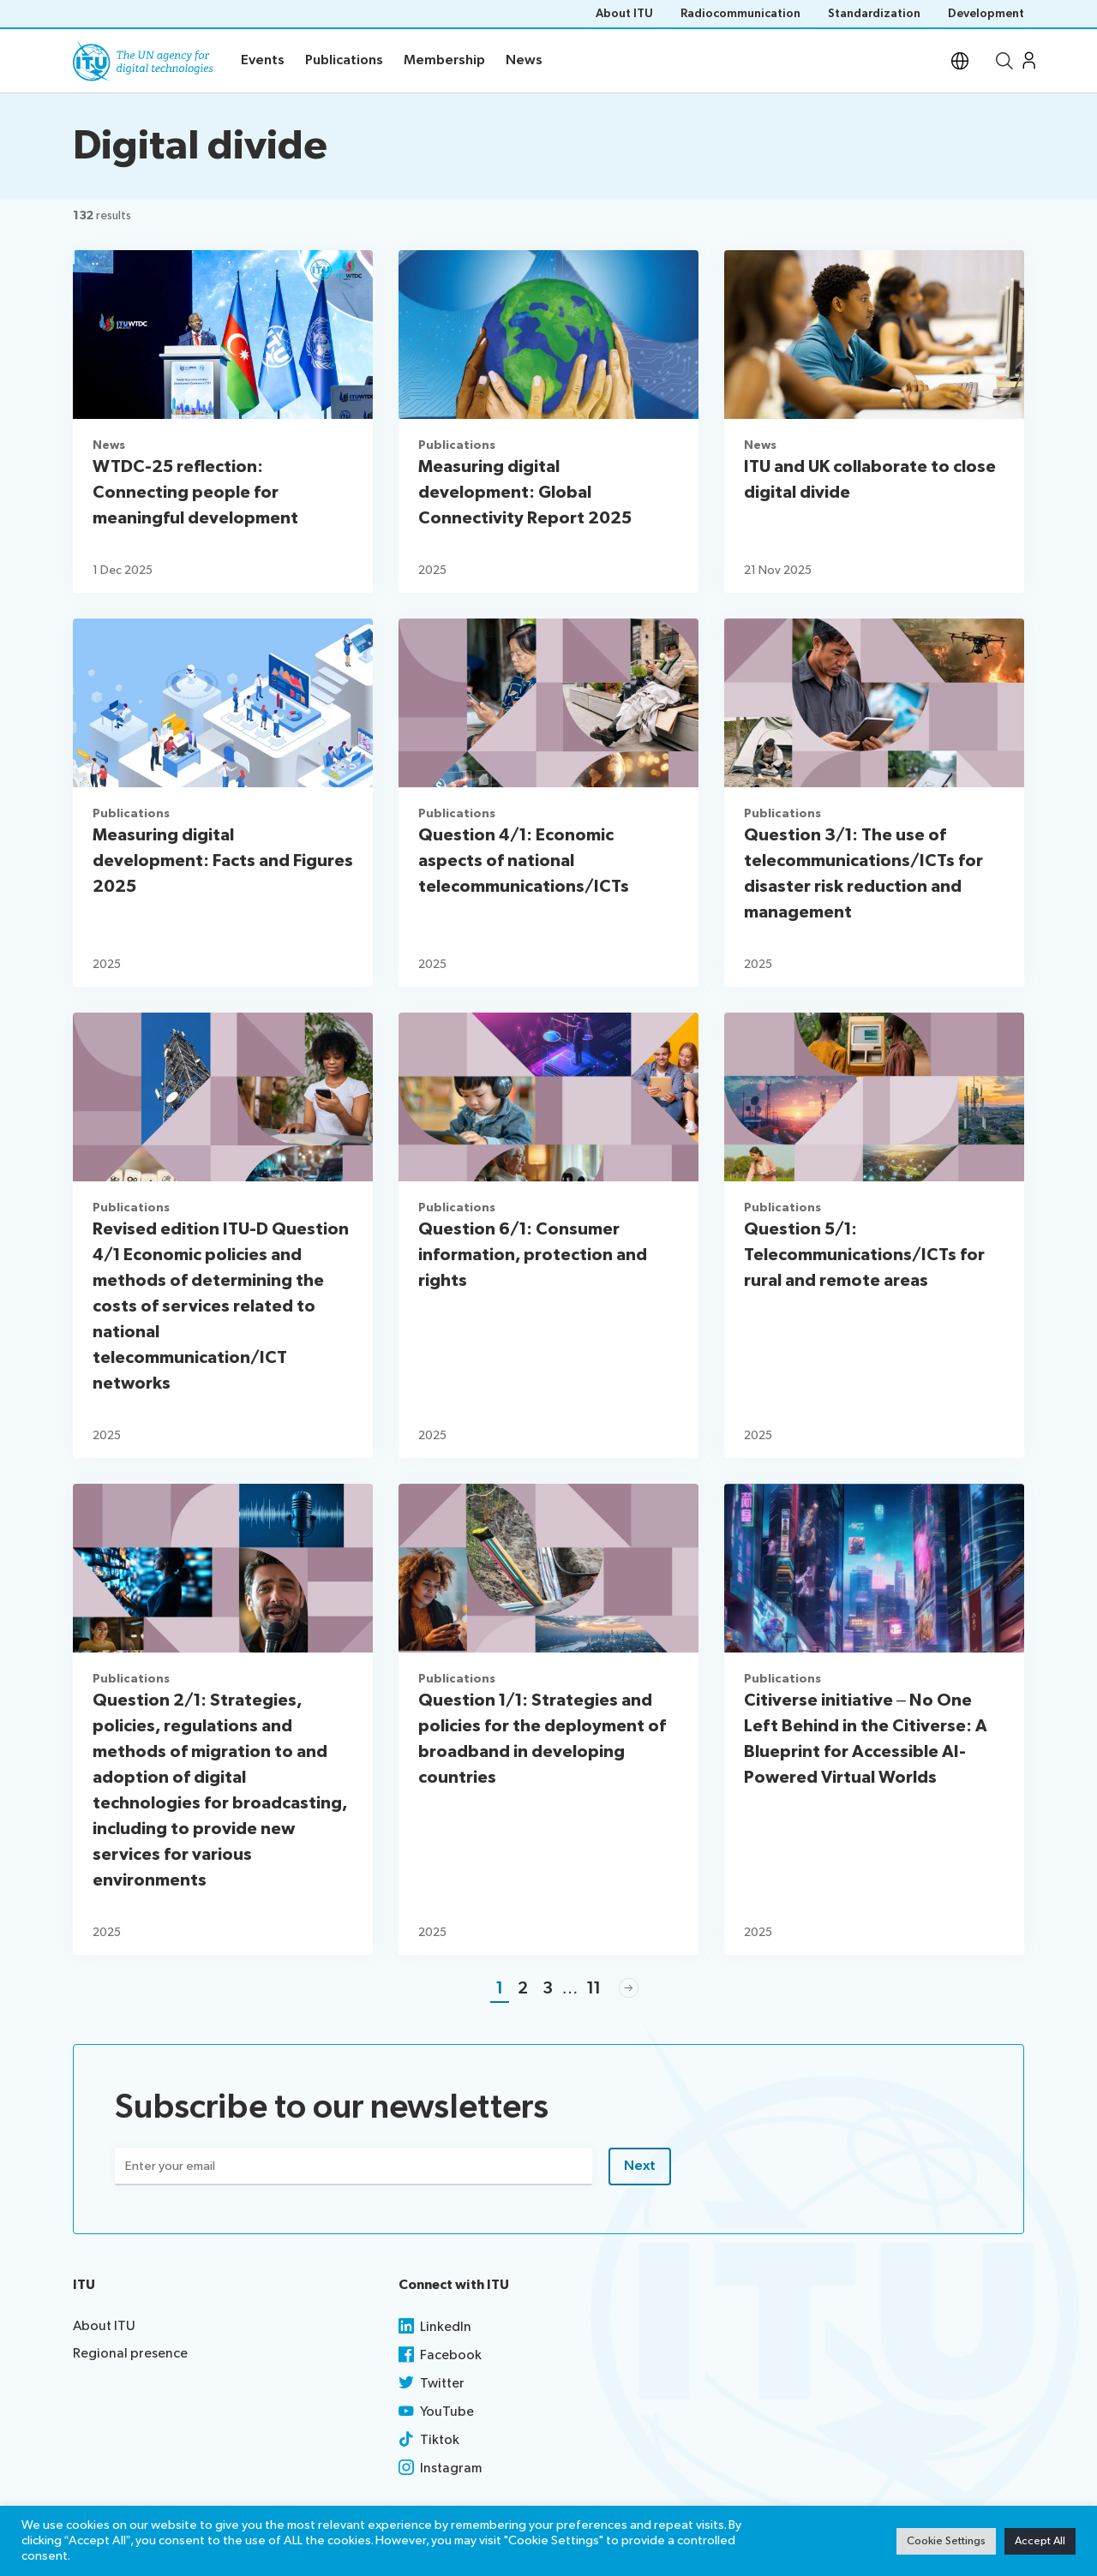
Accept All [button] (1040, 2541)
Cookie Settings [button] (946, 2541)
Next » (628, 1989)
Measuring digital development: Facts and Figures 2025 (223, 861)
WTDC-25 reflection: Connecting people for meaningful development (195, 493)
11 (594, 1988)
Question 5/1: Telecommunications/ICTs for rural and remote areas (864, 1255)
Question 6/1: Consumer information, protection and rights (532, 1255)
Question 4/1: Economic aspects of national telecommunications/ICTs (523, 861)
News (109, 445)
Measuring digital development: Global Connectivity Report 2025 (525, 493)
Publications (456, 445)
